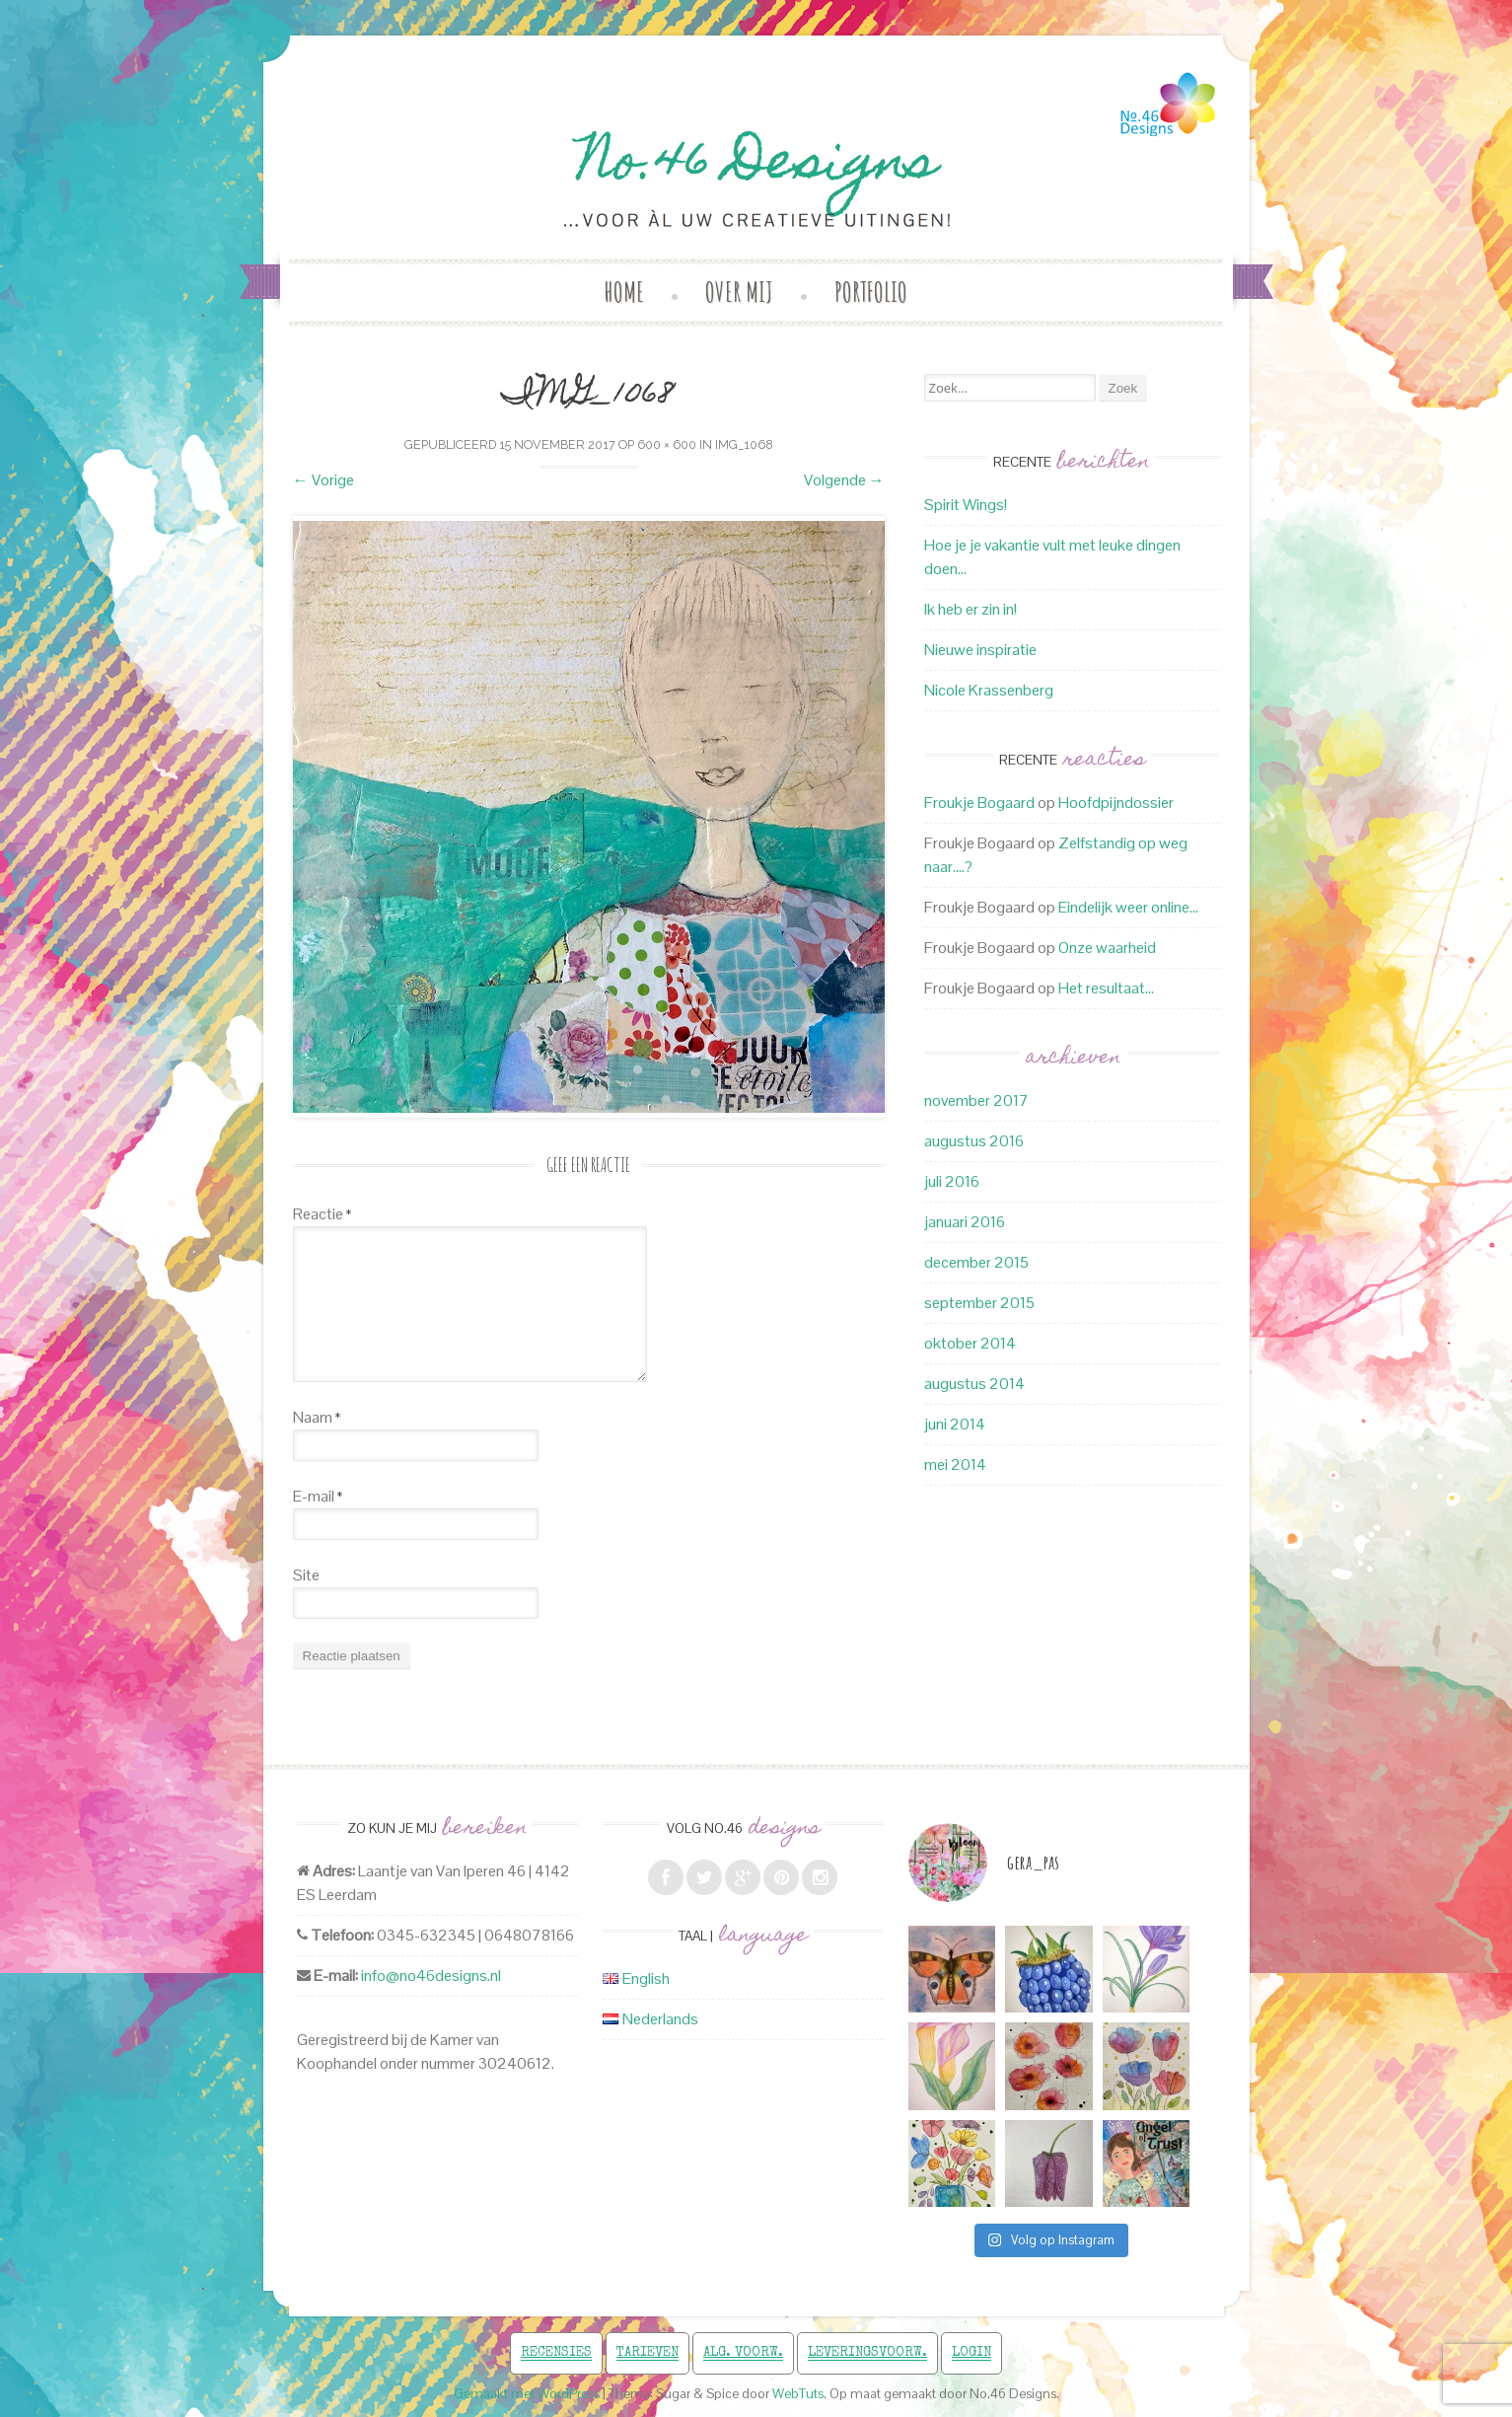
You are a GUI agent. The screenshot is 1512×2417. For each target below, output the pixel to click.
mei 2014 (955, 1464)
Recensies (556, 2353)
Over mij (739, 291)
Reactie (322, 1214)
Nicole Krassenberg (988, 690)
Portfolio (870, 291)
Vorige (323, 480)
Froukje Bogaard (979, 802)
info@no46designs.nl (431, 1975)
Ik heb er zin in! (970, 609)
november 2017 (976, 1100)
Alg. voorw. (743, 2353)
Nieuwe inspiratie (980, 649)
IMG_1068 (744, 444)
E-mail (317, 1496)
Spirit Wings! (965, 504)
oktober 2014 (970, 1343)
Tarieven (647, 2353)
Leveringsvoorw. (867, 2353)
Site (306, 1575)
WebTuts (798, 2393)
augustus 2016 (974, 1141)
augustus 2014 (974, 1383)
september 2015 (979, 1302)
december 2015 (976, 1262)
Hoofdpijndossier (1116, 802)
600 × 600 (666, 444)
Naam (316, 1417)
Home (624, 291)
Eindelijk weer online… (1128, 907)
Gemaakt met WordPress (527, 2393)
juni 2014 (954, 1424)
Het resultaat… (1106, 988)
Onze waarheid (1107, 947)
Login (971, 2353)
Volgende (844, 480)
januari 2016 (964, 1221)
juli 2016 (951, 1181)
